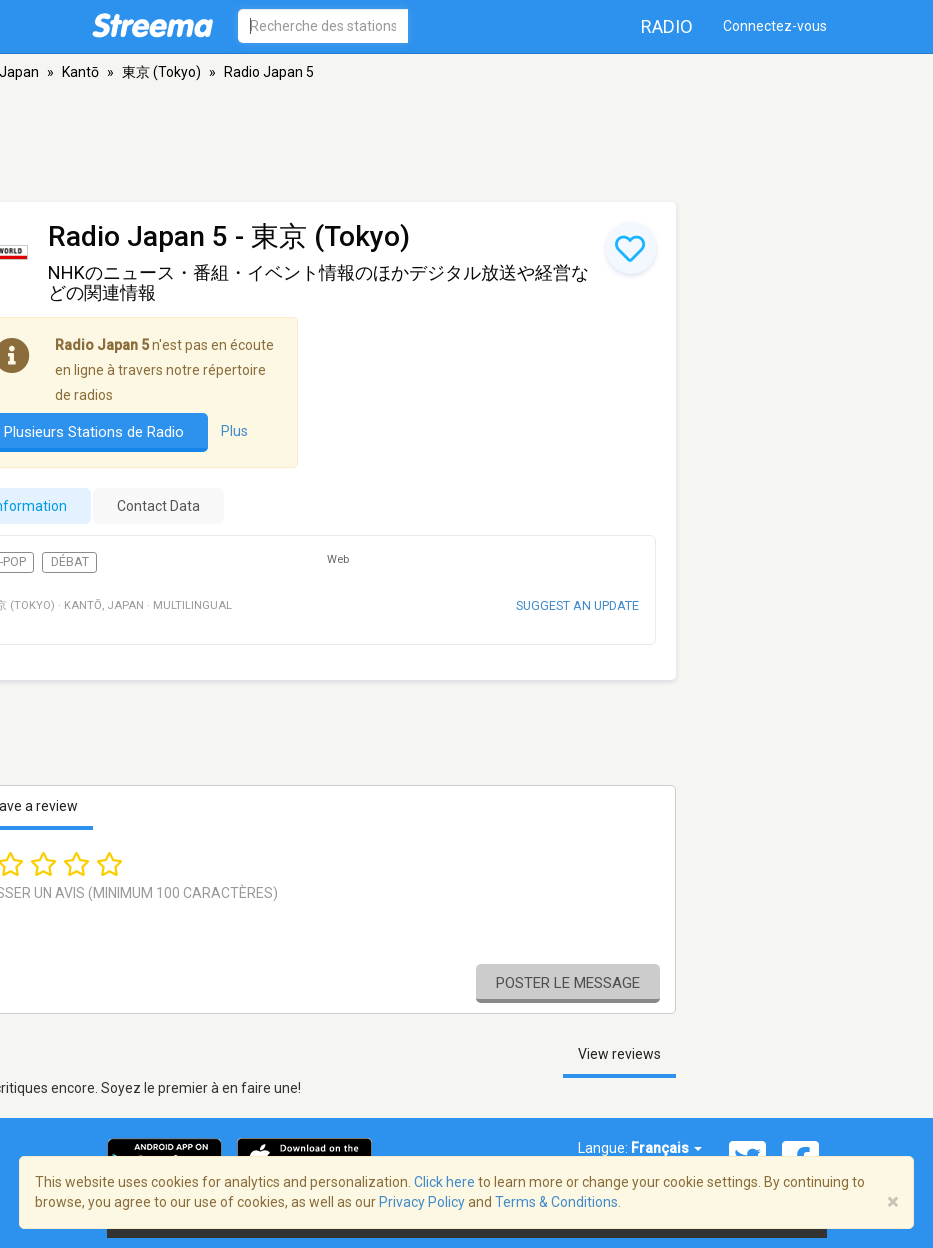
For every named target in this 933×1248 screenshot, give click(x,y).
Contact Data (158, 506)
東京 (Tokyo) (161, 72)
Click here (444, 1182)
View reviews (619, 1054)
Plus (234, 432)
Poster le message (568, 983)
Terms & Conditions (556, 1202)
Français (666, 1148)
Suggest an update (577, 605)
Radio (667, 26)
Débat (70, 562)
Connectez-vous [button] (775, 26)
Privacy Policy (422, 1202)
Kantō (80, 72)
